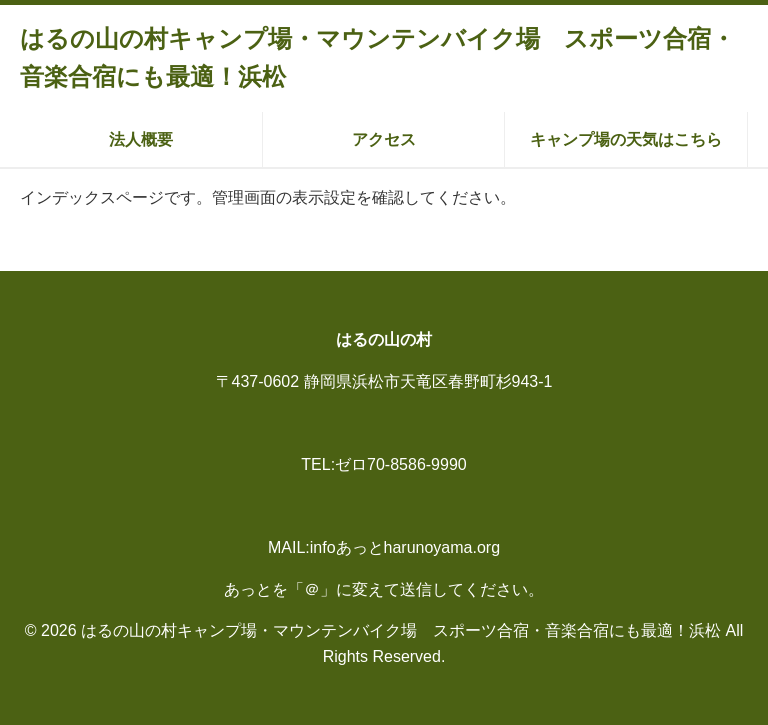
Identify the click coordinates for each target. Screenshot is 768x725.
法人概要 (141, 139)
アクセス (384, 139)
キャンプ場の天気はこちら (626, 139)
